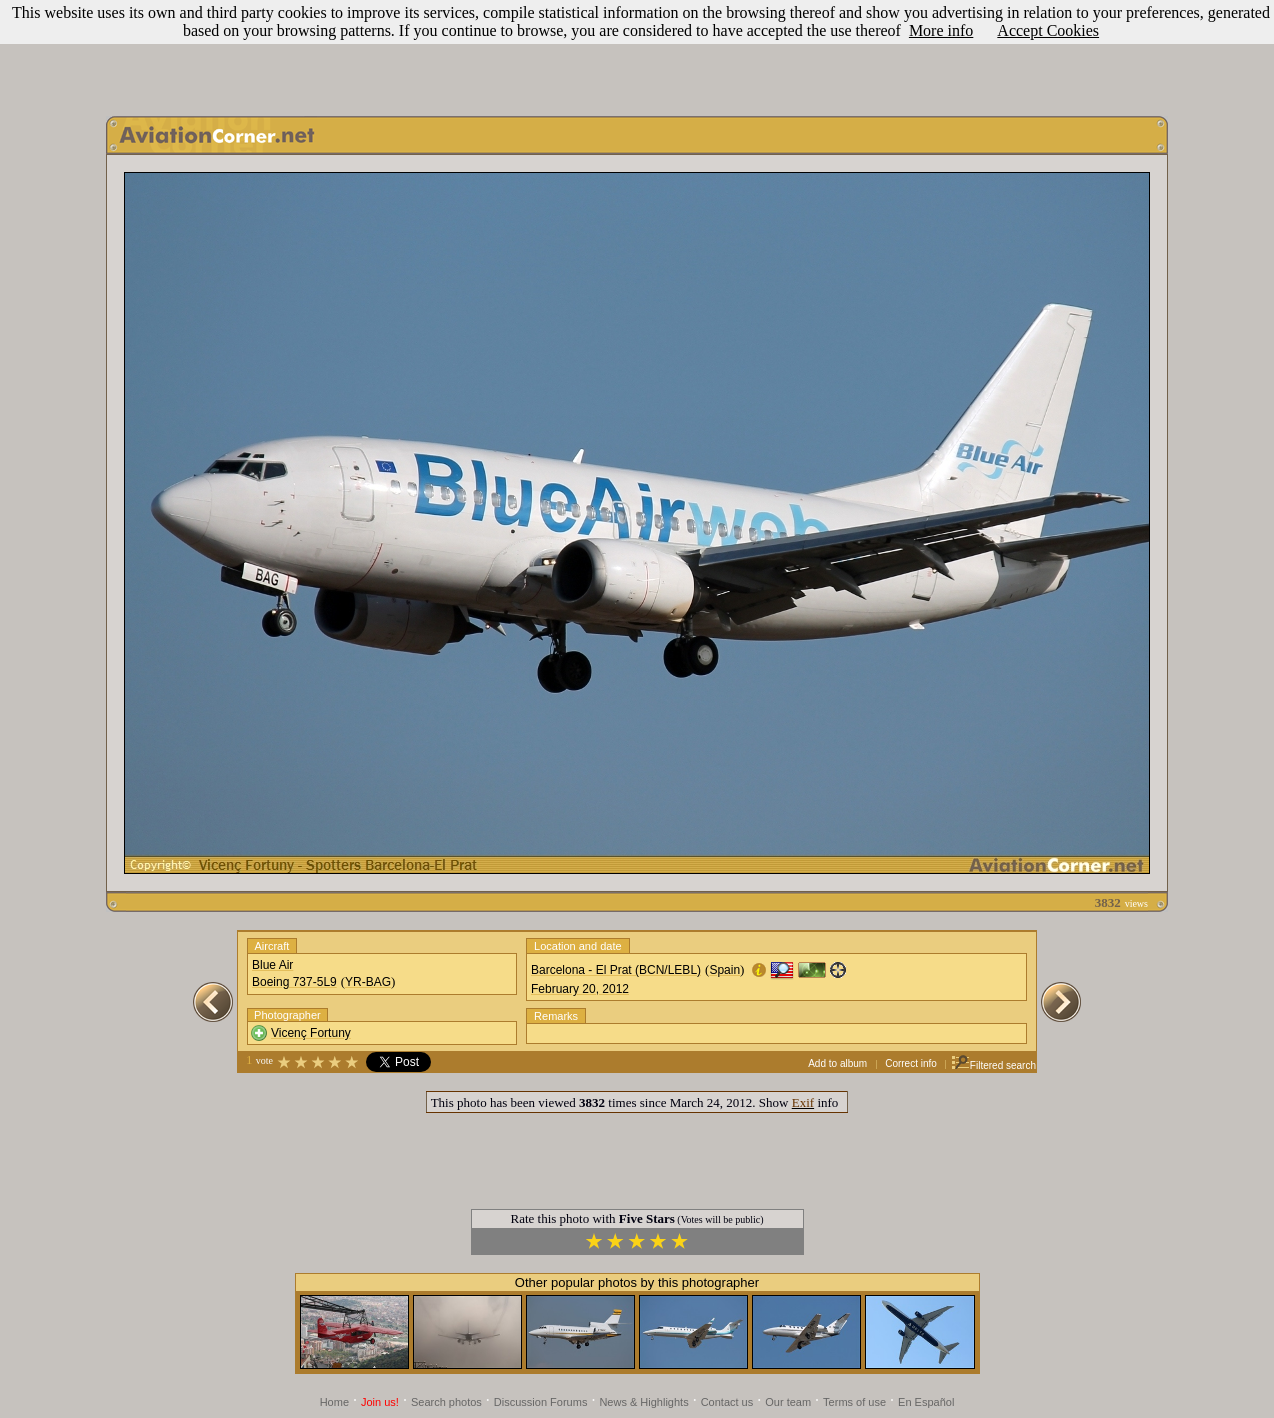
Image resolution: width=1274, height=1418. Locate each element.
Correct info (911, 1063)
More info (941, 30)
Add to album (837, 1063)
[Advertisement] (637, 53)
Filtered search (993, 1065)
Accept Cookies (1048, 30)
